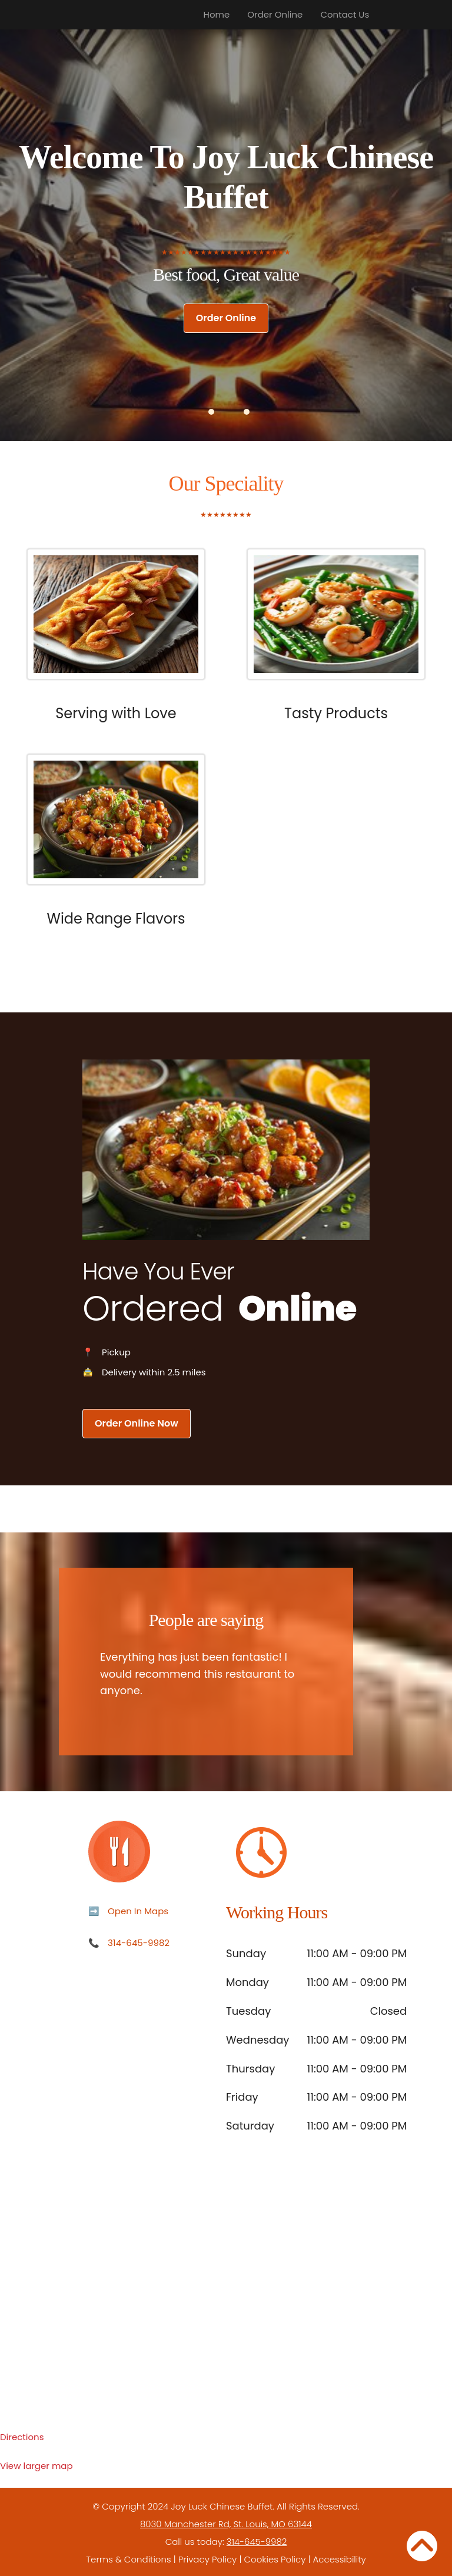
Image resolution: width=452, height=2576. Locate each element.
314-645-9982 (139, 1943)
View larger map (36, 2466)
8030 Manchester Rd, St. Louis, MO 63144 (226, 2524)
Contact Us (344, 14)
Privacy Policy (207, 2559)
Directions (22, 2437)
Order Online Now (136, 1423)
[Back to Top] (422, 2546)
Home (217, 14)
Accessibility (339, 2559)
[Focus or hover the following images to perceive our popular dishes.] (116, 623)
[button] (211, 412)
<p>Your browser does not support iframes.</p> (226, 2308)
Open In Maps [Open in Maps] (138, 1911)
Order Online (275, 14)
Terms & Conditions (128, 2559)
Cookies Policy (274, 2559)
